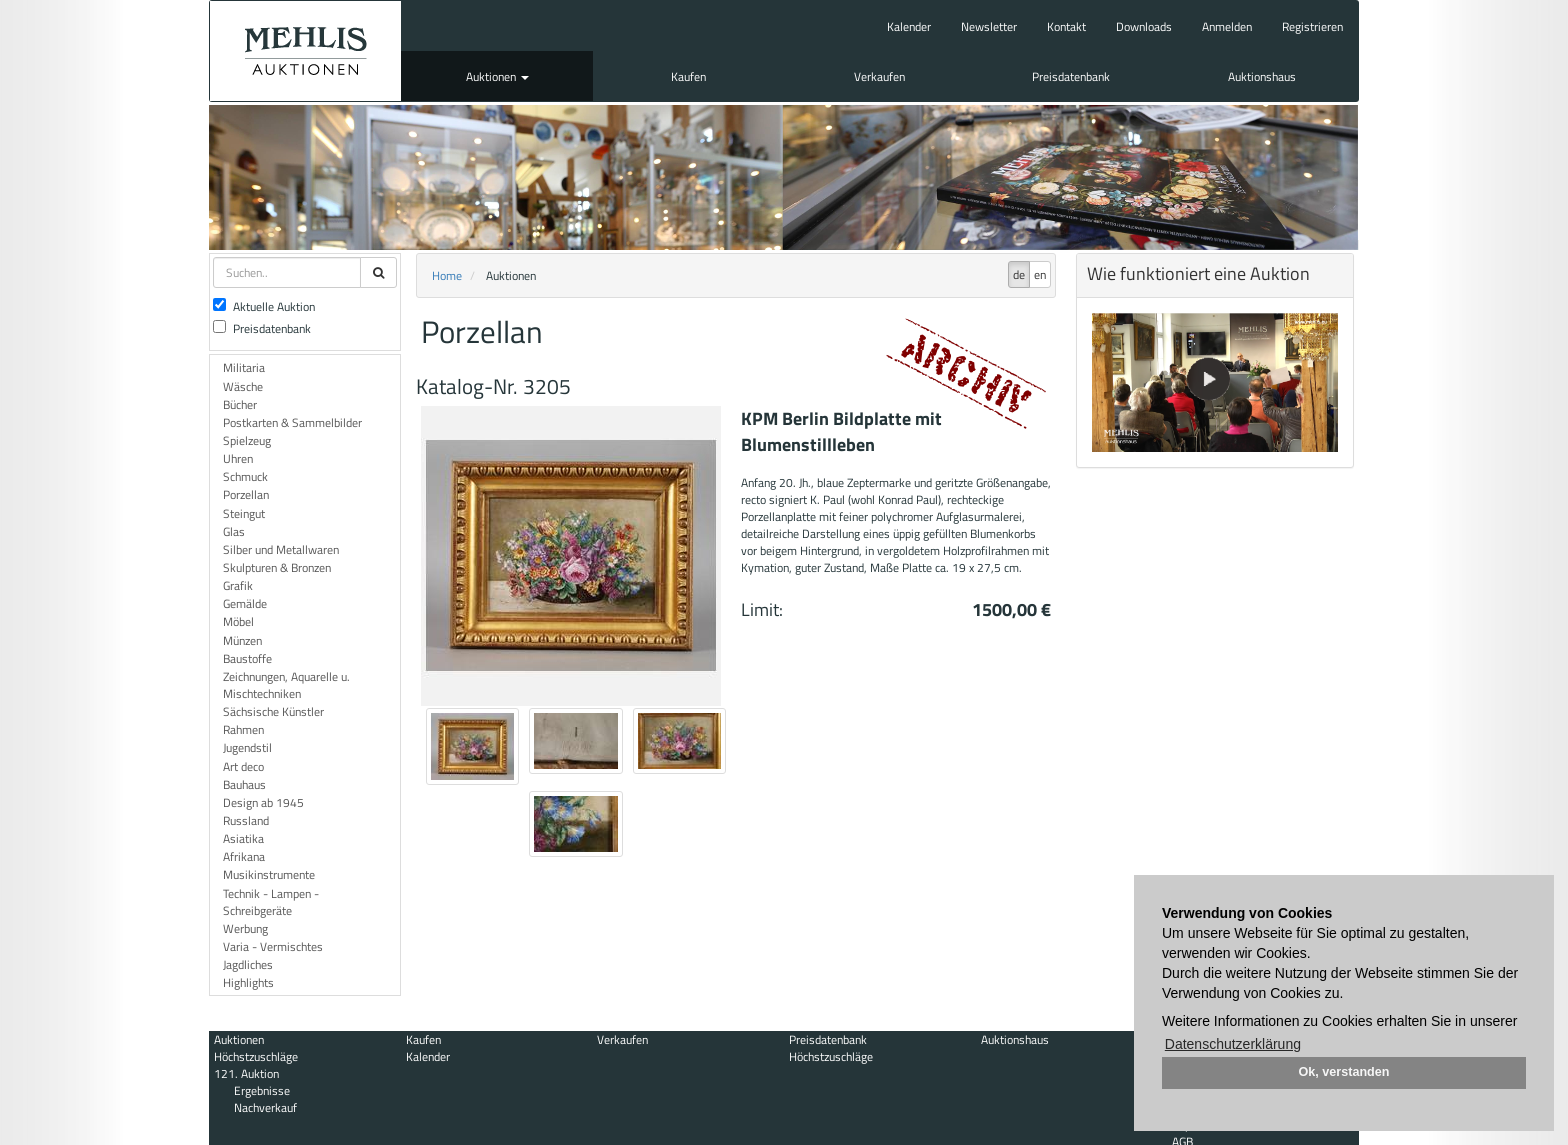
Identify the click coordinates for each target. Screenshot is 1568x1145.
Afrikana (244, 856)
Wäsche (243, 386)
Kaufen (688, 76)
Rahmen (243, 729)
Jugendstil (247, 747)
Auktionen (497, 76)
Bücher (240, 404)
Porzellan (246, 494)
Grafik (238, 585)
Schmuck (245, 476)
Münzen (242, 640)
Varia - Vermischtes (273, 946)
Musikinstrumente (269, 874)
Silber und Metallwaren (281, 549)
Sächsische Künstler (273, 711)
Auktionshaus (1262, 76)
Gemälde (245, 603)
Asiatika (243, 838)
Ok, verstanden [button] (1344, 1072)
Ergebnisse (262, 1090)
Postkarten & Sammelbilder (292, 422)
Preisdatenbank (1071, 76)
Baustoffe (247, 658)
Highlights (248, 982)
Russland (246, 820)
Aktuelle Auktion (264, 306)
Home (447, 275)
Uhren (238, 458)
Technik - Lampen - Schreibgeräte (271, 902)
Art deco (243, 766)
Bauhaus (244, 784)
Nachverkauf (265, 1107)
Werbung (245, 928)
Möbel (238, 621)
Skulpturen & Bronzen (277, 567)
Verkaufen (879, 76)
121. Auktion (246, 1073)
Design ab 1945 (263, 802)
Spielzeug (247, 440)
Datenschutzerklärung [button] (1233, 1044)
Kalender (909, 26)
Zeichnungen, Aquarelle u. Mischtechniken (286, 685)
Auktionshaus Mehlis (305, 51)
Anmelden (1227, 26)
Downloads (1144, 26)
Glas (234, 531)
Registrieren (1312, 26)
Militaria (244, 367)
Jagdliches (248, 964)
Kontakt (1066, 26)
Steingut (244, 513)
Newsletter (989, 26)
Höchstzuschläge (256, 1056)
